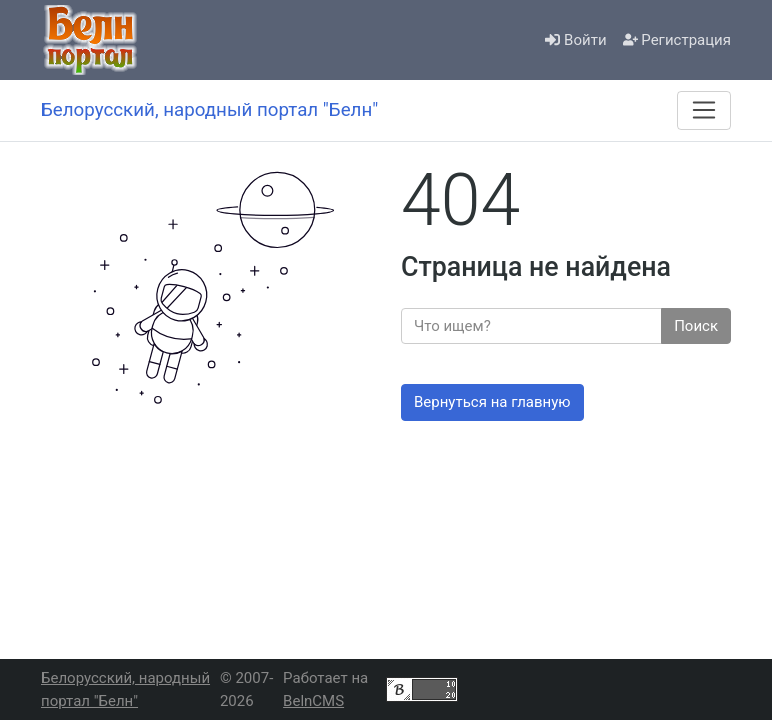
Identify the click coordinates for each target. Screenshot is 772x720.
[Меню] (704, 110)
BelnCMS (313, 701)
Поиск (696, 326)
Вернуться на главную (492, 402)
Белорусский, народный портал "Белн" (125, 689)
